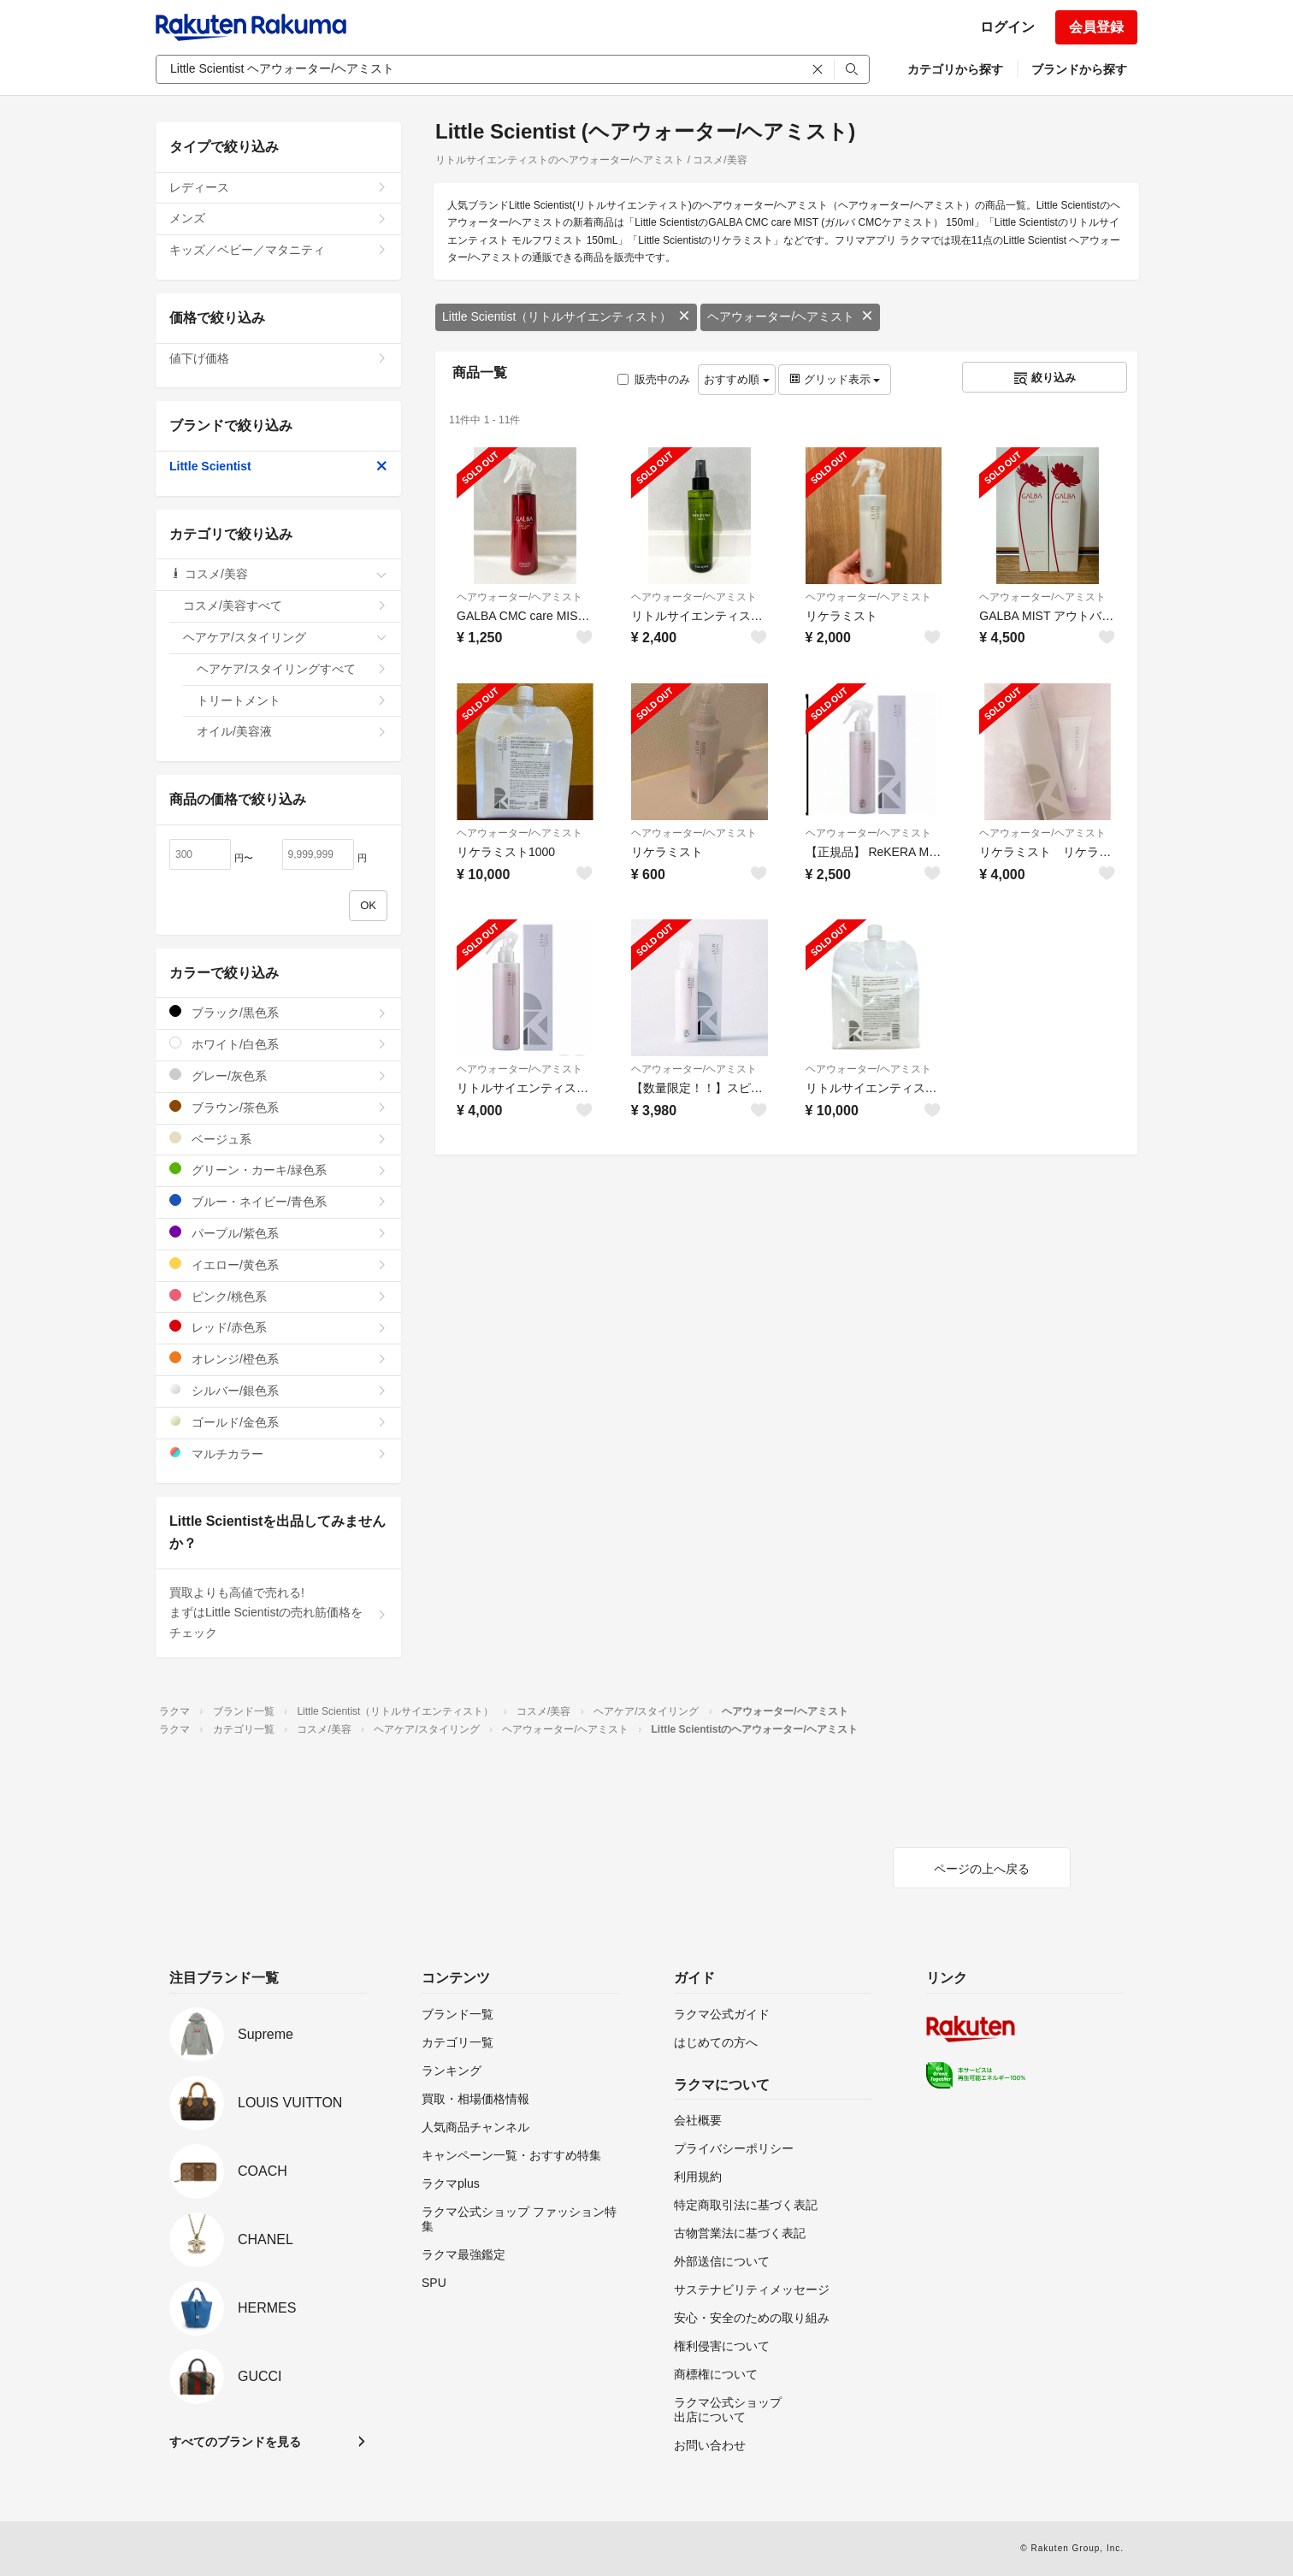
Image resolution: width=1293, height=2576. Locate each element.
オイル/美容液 (292, 731)
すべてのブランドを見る (235, 2442)
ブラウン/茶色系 (278, 1107)
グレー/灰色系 (278, 1075)
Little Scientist (278, 466)
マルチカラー (278, 1453)
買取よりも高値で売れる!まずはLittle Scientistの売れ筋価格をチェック (278, 1613)
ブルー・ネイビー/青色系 (278, 1201)
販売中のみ (653, 379)
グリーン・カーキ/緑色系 (278, 1169)
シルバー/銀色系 (278, 1390)
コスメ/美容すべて (285, 605)
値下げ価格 (278, 358)
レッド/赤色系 (278, 1327)
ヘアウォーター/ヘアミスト (790, 316)
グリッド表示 (834, 379)
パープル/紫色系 (278, 1233)
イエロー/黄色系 (278, 1264)
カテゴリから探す (955, 69)
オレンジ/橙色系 (278, 1358)
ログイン (1007, 27)
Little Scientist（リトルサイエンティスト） (566, 316)
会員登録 (1096, 27)
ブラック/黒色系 (278, 1012)
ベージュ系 (278, 1138)
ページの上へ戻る (982, 1869)
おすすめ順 (737, 379)
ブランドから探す (1079, 69)
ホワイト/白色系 (278, 1044)
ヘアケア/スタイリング (285, 637)
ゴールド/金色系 (278, 1422)
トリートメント (292, 700)
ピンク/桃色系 (278, 1296)
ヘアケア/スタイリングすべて (292, 669)
